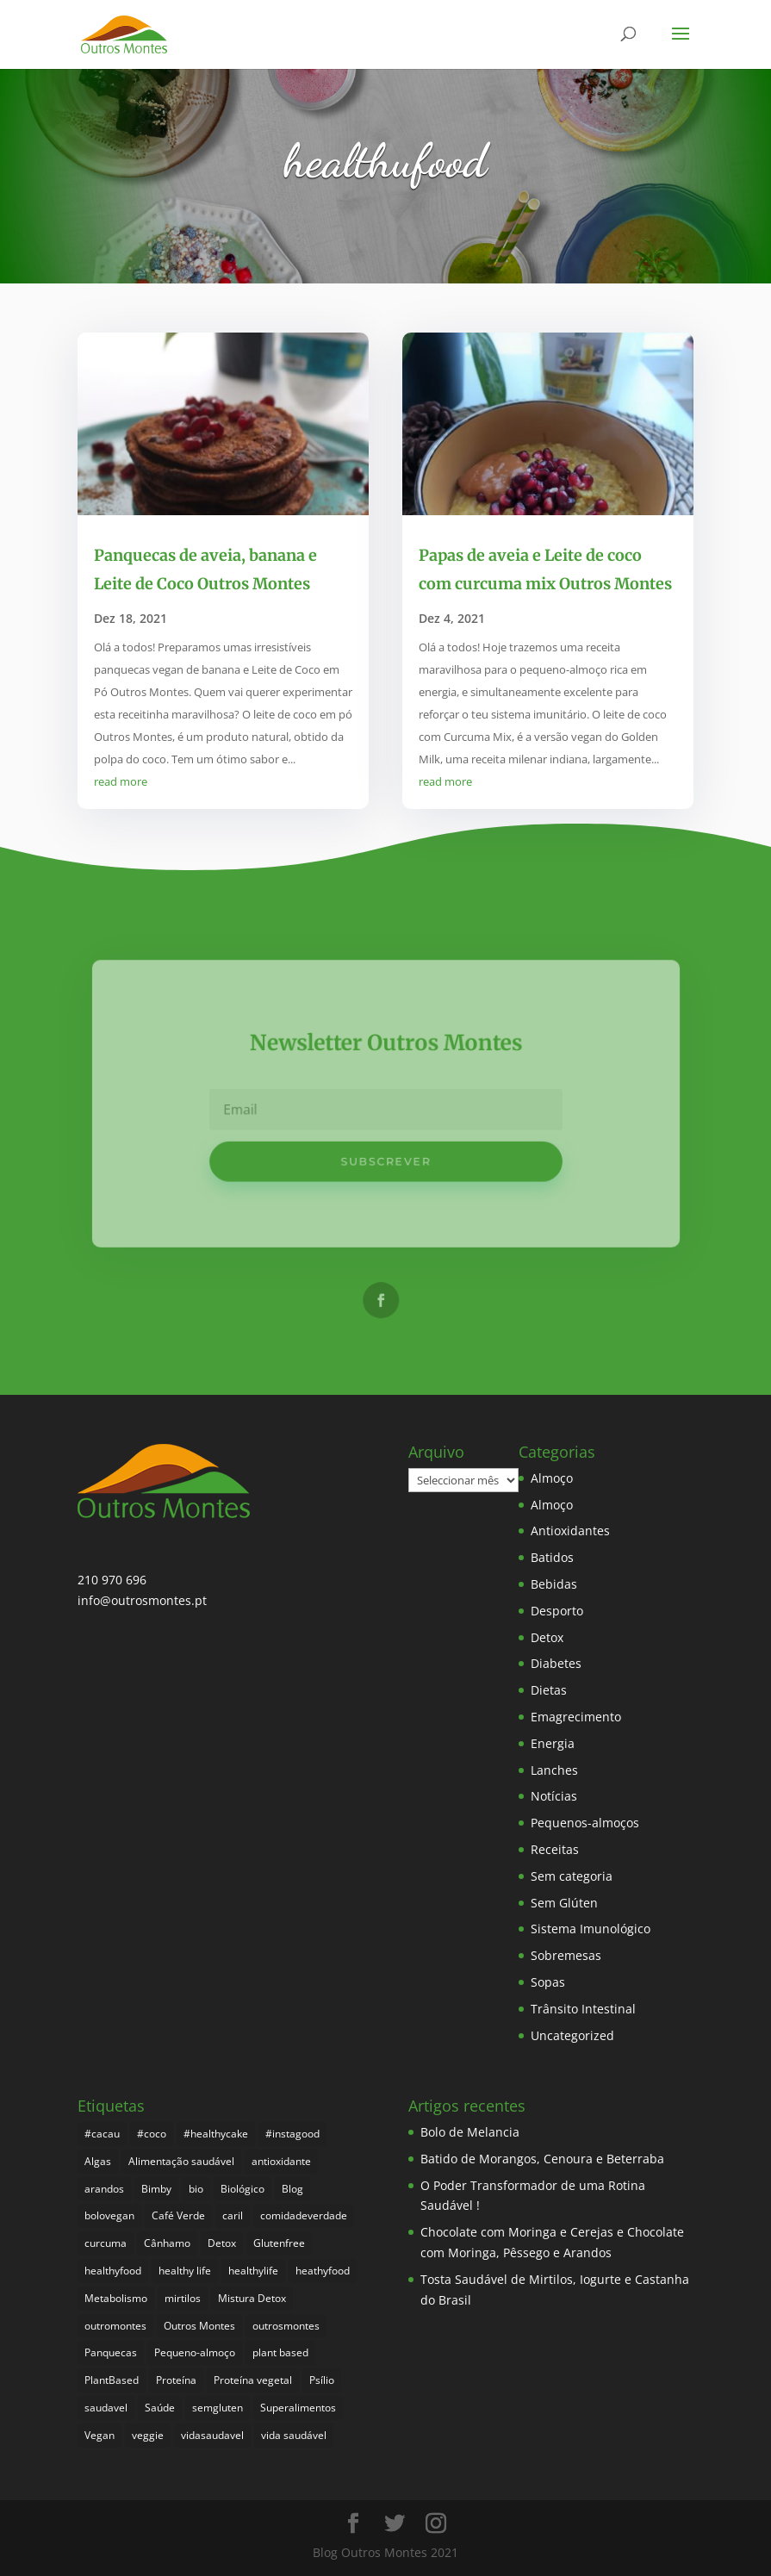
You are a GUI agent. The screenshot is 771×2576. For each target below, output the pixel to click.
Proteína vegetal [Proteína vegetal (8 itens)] (253, 2380)
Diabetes (556, 1663)
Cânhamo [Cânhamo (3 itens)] (167, 2243)
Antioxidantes (570, 1530)
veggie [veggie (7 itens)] (148, 2435)
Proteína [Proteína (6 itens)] (176, 2380)
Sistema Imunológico (590, 1928)
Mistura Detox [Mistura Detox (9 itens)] (252, 2298)
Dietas (549, 1690)
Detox (547, 1637)
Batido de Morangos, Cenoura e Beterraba (542, 2158)
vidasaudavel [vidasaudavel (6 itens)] (212, 2435)
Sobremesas (566, 1955)
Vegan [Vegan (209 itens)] (99, 2435)
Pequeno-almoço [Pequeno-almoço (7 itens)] (194, 2352)
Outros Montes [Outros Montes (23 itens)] (199, 2325)
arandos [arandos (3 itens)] (104, 2188)
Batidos (552, 1557)
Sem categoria (571, 1876)
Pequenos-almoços (585, 1822)
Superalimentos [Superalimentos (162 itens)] (298, 2407)
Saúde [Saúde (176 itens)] (160, 2407)
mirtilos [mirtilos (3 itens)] (183, 2298)
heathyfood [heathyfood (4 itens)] (322, 2270)
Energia (553, 1743)
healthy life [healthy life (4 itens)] (185, 2270)
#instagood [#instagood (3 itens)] (292, 2133)
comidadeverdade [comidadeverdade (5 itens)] (303, 2215)
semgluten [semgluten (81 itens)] (217, 2407)
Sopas (548, 1982)
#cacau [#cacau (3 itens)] (102, 2133)
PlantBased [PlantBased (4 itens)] (111, 2380)
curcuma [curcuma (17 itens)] (105, 2243)
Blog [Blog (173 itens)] (292, 2188)
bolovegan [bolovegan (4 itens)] (109, 2215)
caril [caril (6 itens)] (232, 2215)
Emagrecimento (576, 1716)
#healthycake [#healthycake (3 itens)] (215, 2133)
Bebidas (554, 1584)
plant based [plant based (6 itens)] (280, 2352)
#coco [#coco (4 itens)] (151, 2133)
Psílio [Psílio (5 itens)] (321, 2380)
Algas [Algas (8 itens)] (97, 2161)
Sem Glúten (564, 1903)
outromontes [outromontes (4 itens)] (115, 2325)
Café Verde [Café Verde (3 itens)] (178, 2215)
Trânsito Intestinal (583, 2008)
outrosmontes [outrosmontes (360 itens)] (286, 2325)
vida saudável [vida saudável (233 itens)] (293, 2435)
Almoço (552, 1478)
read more (120, 781)
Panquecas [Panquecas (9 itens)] (110, 2352)
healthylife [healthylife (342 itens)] (253, 2270)
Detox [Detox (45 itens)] (222, 2243)
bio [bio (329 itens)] (196, 2188)
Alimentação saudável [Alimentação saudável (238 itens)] (181, 2161)
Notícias (554, 1796)
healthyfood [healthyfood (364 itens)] (112, 2270)
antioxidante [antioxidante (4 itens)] (281, 2161)
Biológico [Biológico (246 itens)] (242, 2188)
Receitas (555, 1849)
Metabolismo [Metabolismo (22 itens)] (115, 2298)
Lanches (554, 1770)
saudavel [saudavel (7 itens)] (105, 2407)
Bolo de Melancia (469, 2132)
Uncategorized (572, 2035)
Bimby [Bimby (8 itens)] (156, 2188)
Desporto (557, 1610)
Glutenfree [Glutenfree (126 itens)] (279, 2243)
